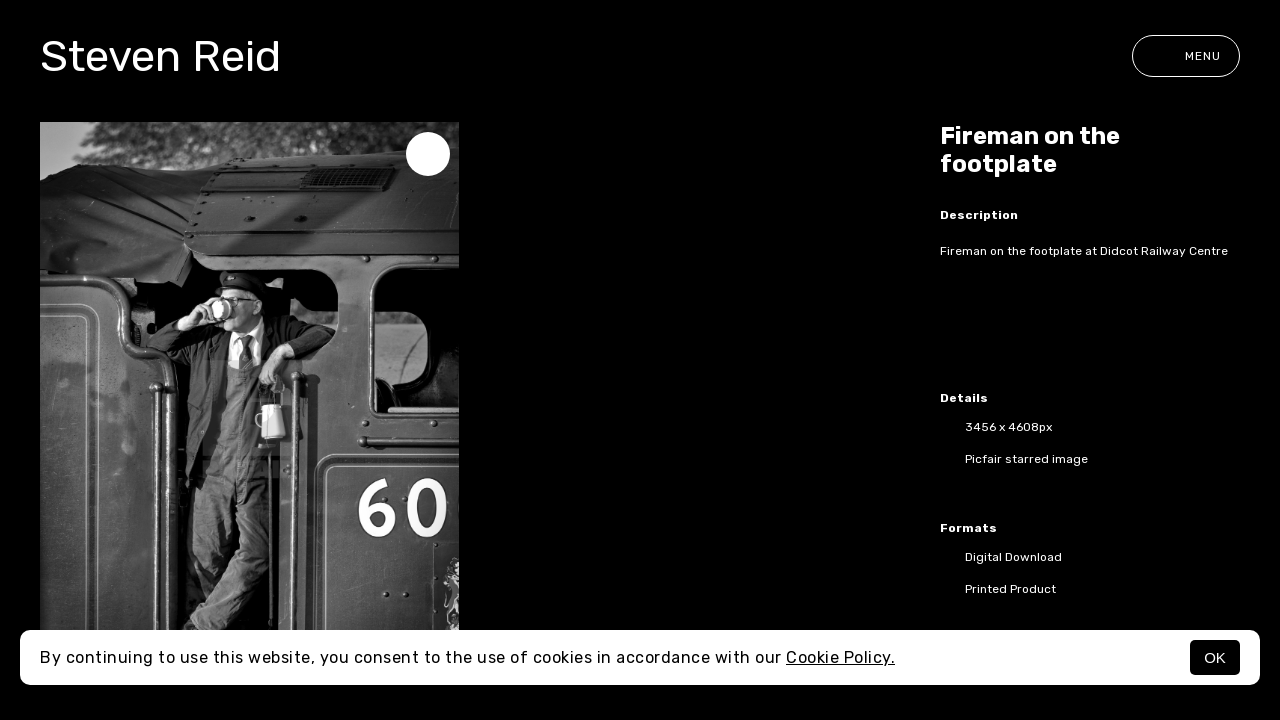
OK (1215, 657)
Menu (1186, 56)
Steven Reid (160, 56)
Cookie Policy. (840, 657)
